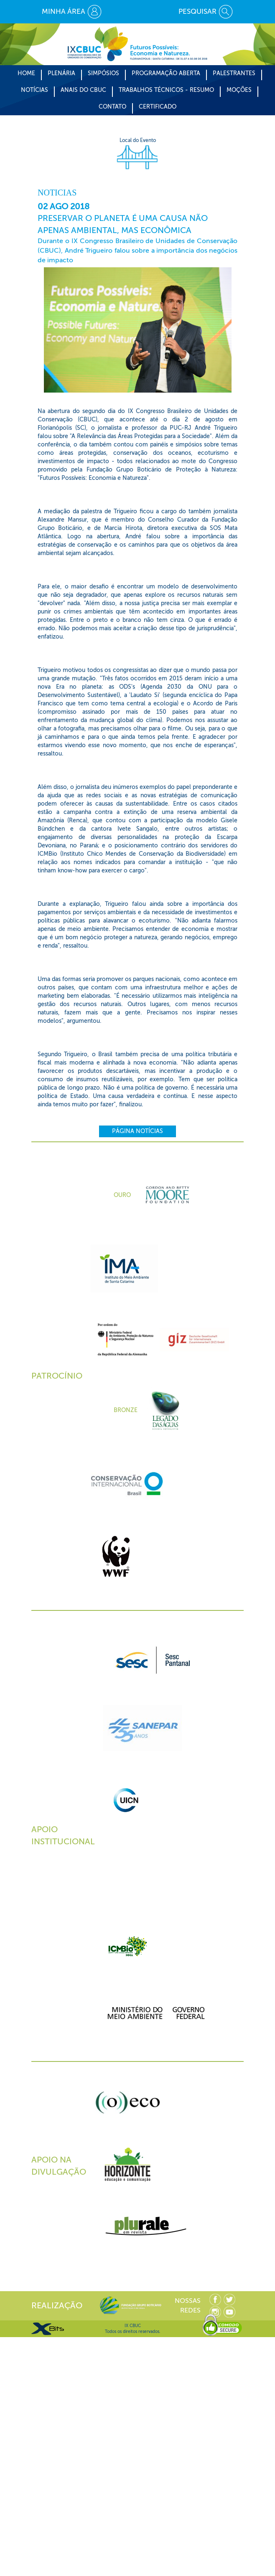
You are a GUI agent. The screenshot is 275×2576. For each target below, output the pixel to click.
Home (26, 73)
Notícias (34, 90)
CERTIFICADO (157, 107)
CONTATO (112, 107)
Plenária (61, 73)
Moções (239, 90)
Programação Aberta (166, 73)
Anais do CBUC (83, 90)
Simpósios (103, 73)
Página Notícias (137, 1131)
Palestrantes (234, 73)
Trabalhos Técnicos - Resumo (166, 90)
